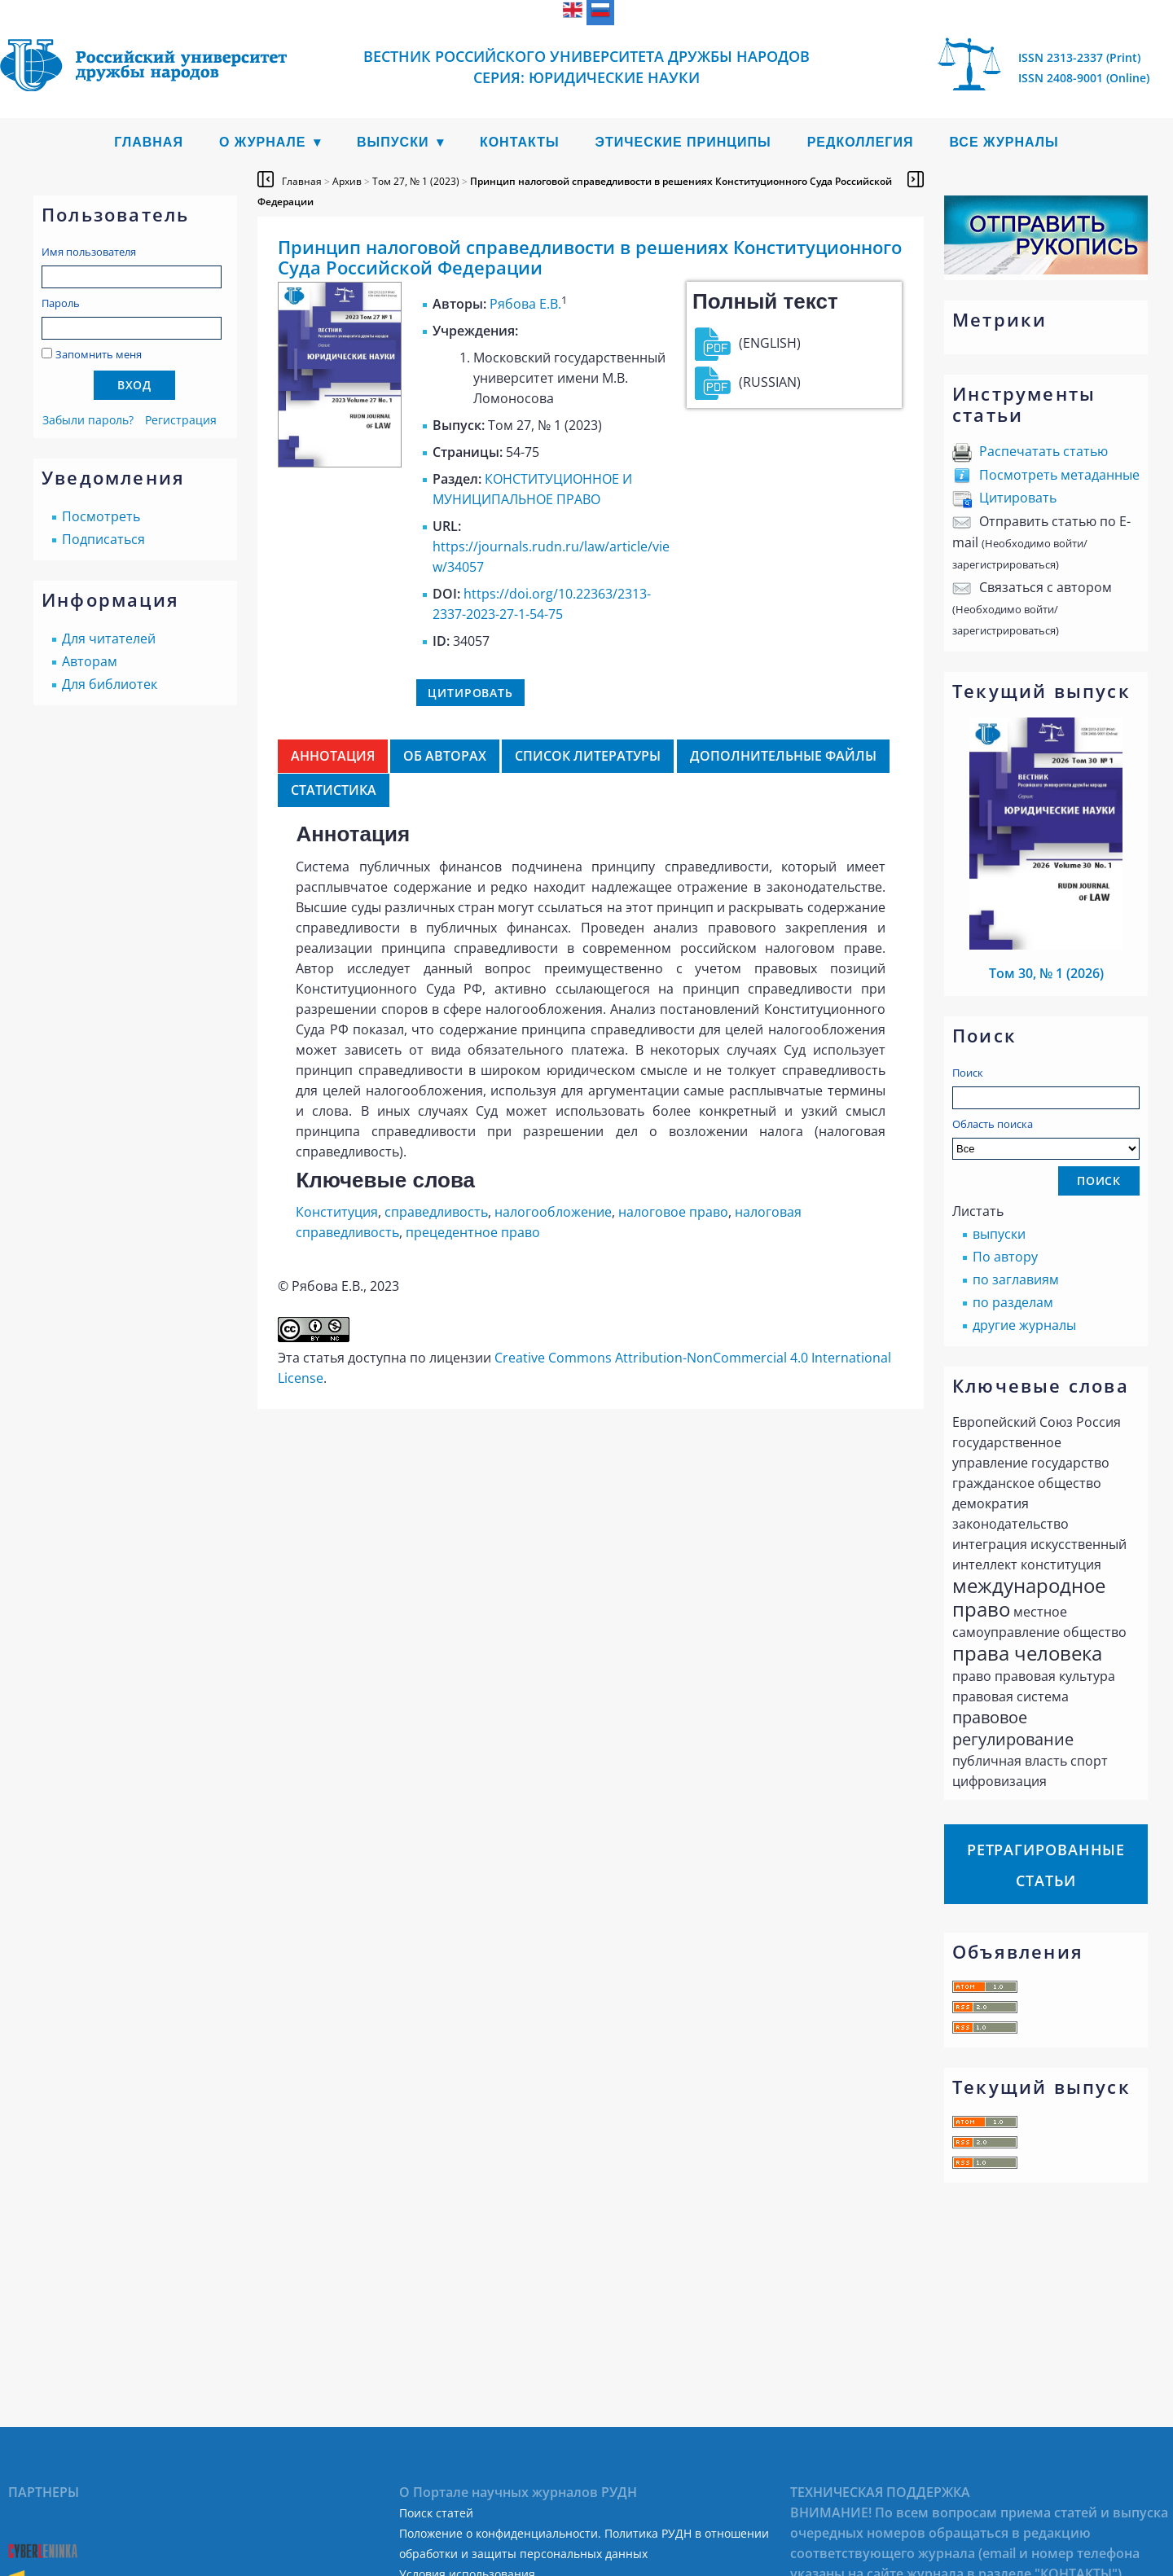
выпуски (999, 1234)
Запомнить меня (98, 354)
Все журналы (1003, 142)
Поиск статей (436, 2513)
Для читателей (109, 638)
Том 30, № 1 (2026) (1046, 973)
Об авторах (444, 756)
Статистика (333, 790)
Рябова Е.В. (525, 304)
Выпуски (393, 142)
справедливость (436, 1212)
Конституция (337, 1212)
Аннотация (333, 756)
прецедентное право (473, 1232)
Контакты (520, 142)
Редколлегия (860, 142)
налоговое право (673, 1212)
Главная (148, 142)
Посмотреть (101, 516)
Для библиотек (109, 684)
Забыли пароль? (88, 420)
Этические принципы (683, 142)
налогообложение (553, 1212)
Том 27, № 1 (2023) (415, 181)
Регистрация (181, 420)
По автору (1005, 1257)
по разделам (1013, 1302)
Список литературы (588, 756)
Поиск (967, 1072)
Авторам (89, 661)
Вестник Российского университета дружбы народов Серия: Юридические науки (586, 66)
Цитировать (1018, 498)
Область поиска (1046, 1138)
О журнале (262, 142)
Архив (347, 181)
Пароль (61, 303)
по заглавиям (1016, 1279)
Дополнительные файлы (783, 756)
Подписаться (103, 539)
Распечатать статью (1043, 451)
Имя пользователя (89, 251)
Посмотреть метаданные (1059, 475)
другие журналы (1024, 1325)
